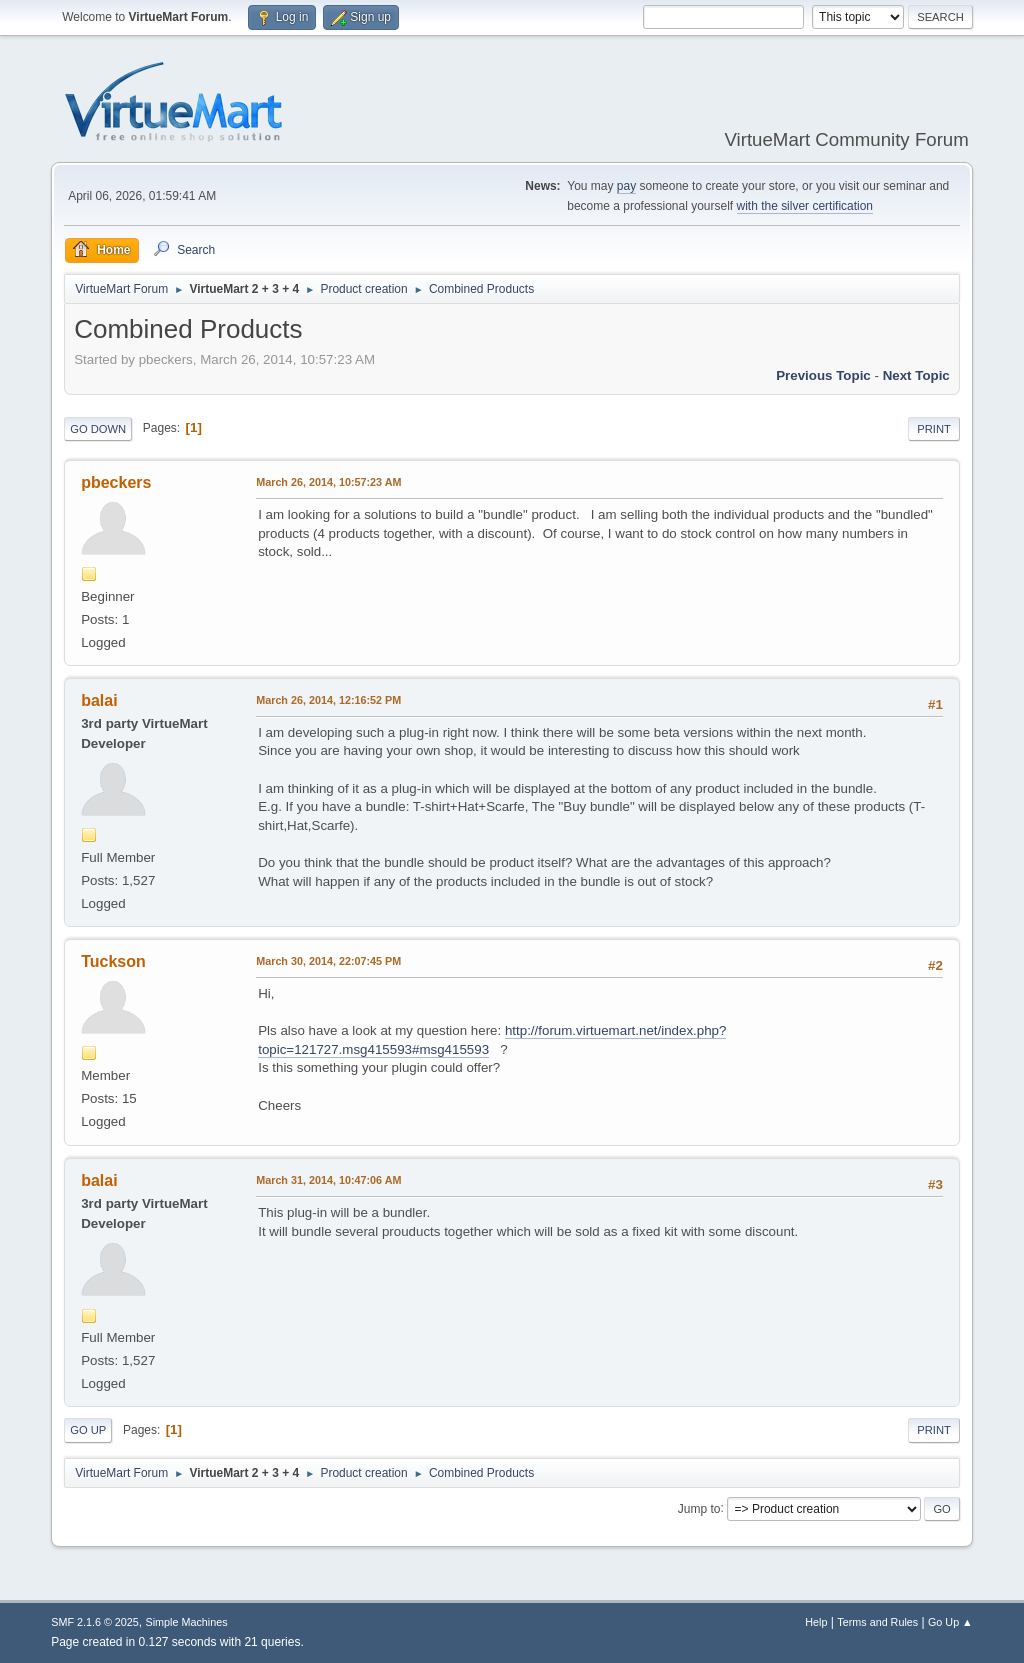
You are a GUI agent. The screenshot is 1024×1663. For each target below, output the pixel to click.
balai (99, 700)
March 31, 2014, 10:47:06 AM (328, 1180)
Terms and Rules (877, 1622)
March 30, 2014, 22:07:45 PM (328, 961)
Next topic (916, 375)
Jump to (699, 1508)
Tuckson (113, 961)
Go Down (98, 429)
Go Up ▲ (950, 1622)
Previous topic (823, 375)
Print (934, 429)
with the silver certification (805, 206)
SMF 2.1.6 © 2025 (95, 1622)
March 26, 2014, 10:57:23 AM (328, 482)
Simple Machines (187, 1622)
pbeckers (116, 482)
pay (626, 186)
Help (816, 1622)
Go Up (88, 1430)
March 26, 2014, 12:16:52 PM (328, 700)
